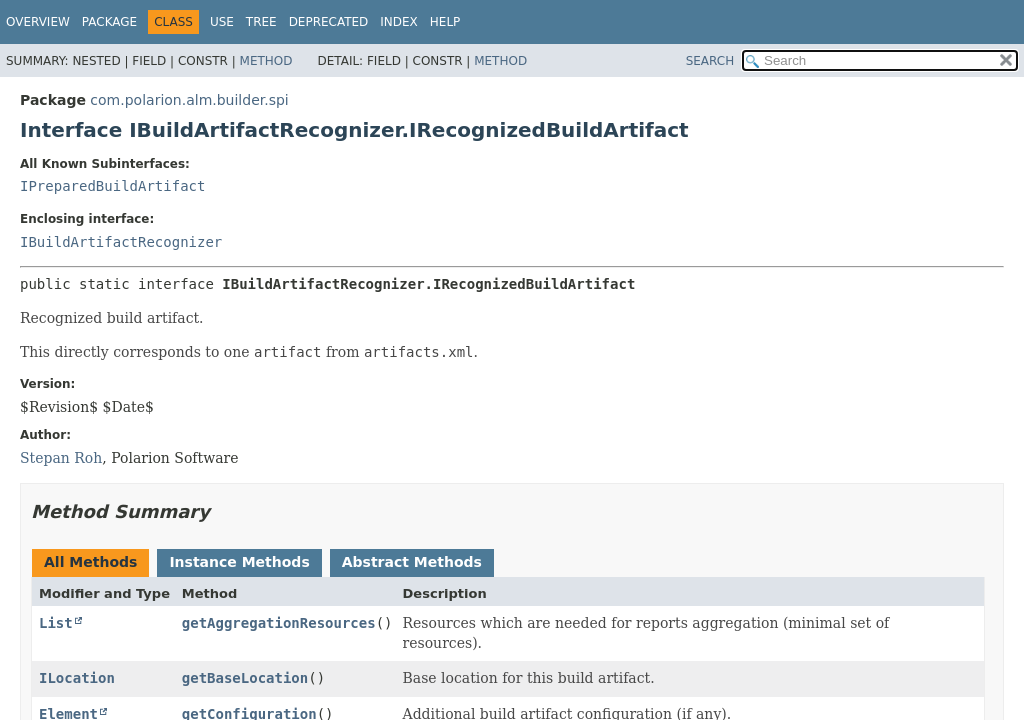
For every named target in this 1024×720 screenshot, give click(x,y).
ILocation (77, 678)
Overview (38, 22)
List (56, 623)
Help (445, 22)
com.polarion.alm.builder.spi (189, 100)
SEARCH (710, 61)
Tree (261, 22)
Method (266, 61)
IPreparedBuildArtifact (112, 186)
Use (222, 22)
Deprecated (329, 22)
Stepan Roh (61, 458)
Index (399, 22)
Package (109, 22)
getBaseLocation (245, 678)
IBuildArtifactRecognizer (121, 242)
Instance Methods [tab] (239, 562)
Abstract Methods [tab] (412, 562)
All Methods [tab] (90, 562)
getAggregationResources (279, 623)
